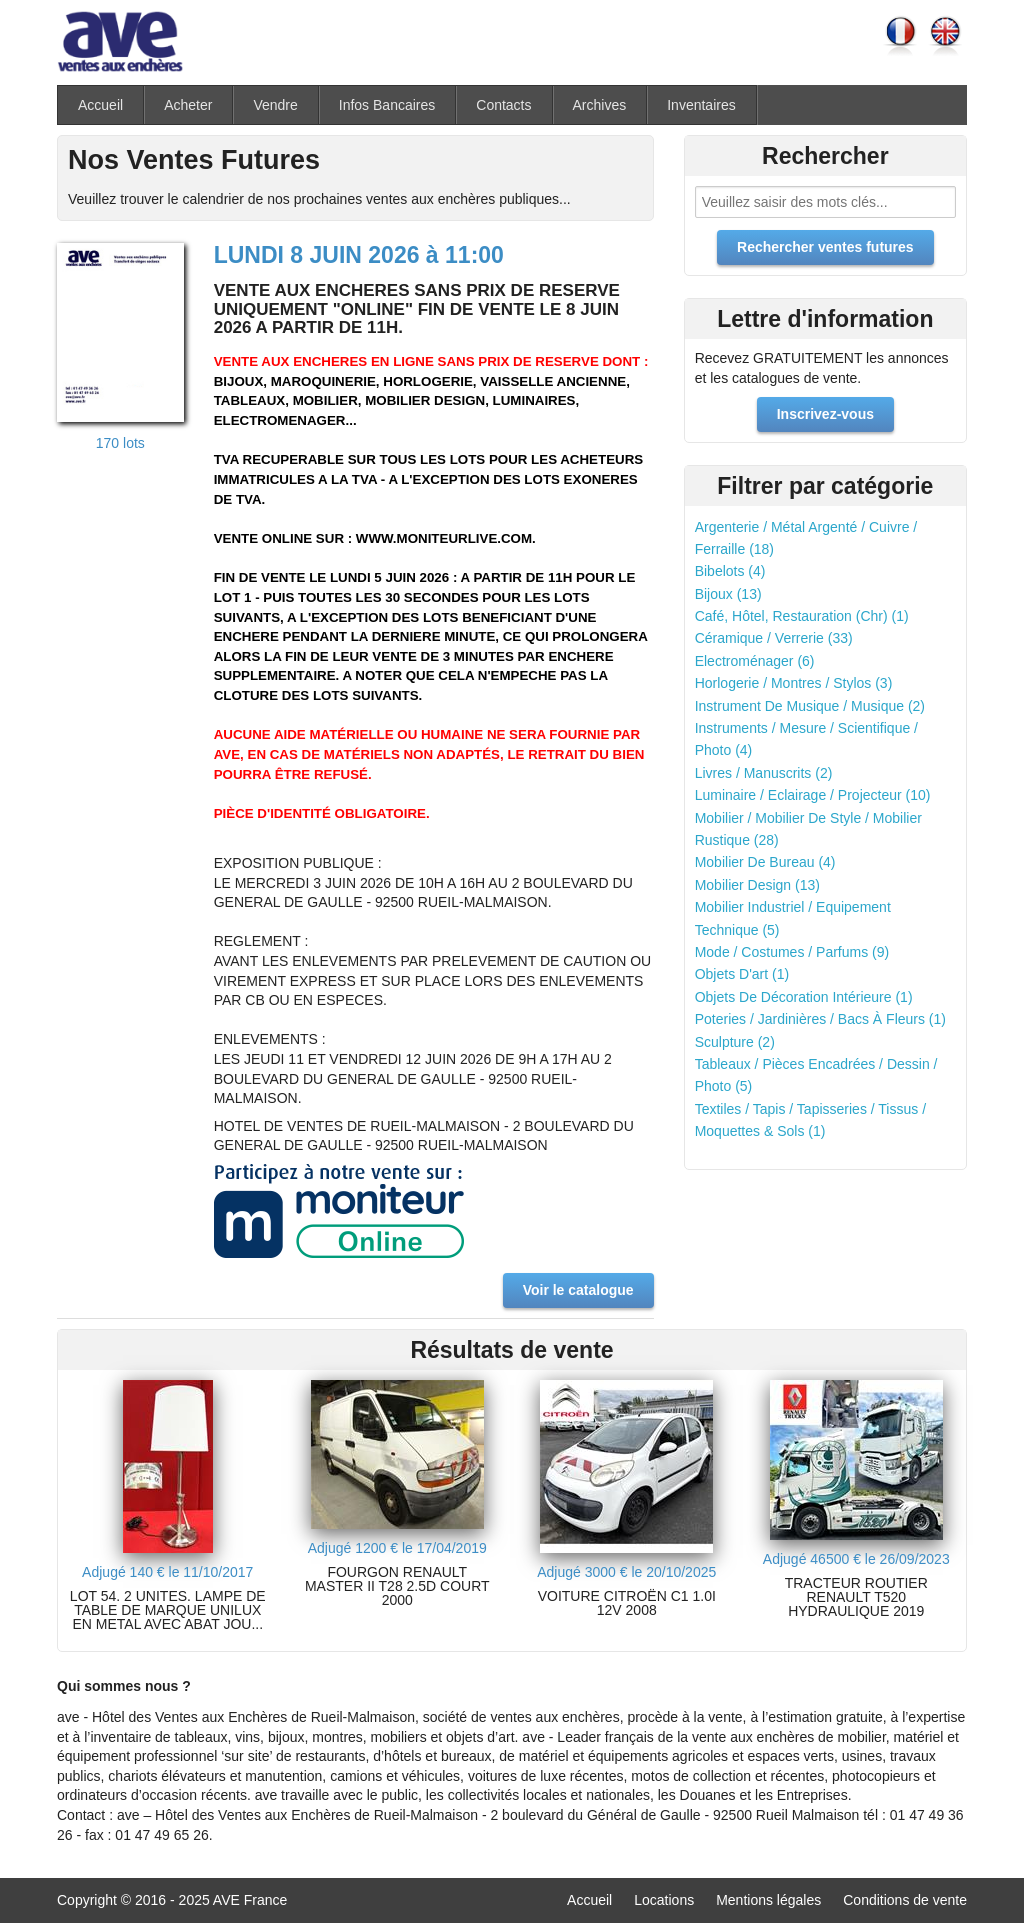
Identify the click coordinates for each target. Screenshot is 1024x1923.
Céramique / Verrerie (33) (774, 638)
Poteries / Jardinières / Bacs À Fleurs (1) (820, 1019)
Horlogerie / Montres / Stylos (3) (794, 683)
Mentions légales (768, 1900)
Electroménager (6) (755, 661)
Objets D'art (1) (742, 974)
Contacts (503, 105)
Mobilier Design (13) (757, 885)
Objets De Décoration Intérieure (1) (804, 997)
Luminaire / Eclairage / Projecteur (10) (813, 795)
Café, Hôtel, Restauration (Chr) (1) (802, 616)
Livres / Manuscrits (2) (764, 773)
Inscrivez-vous (825, 414)
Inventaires (701, 105)
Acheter (188, 105)
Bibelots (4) (730, 571)
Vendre (275, 105)
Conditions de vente (905, 1900)
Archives (600, 105)
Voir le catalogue (578, 1290)
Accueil (100, 105)
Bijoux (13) (728, 594)
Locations (664, 1900)
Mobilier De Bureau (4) (765, 862)
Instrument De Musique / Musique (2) (810, 706)
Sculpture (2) (735, 1042)
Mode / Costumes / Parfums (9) (792, 952)
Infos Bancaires (387, 105)
